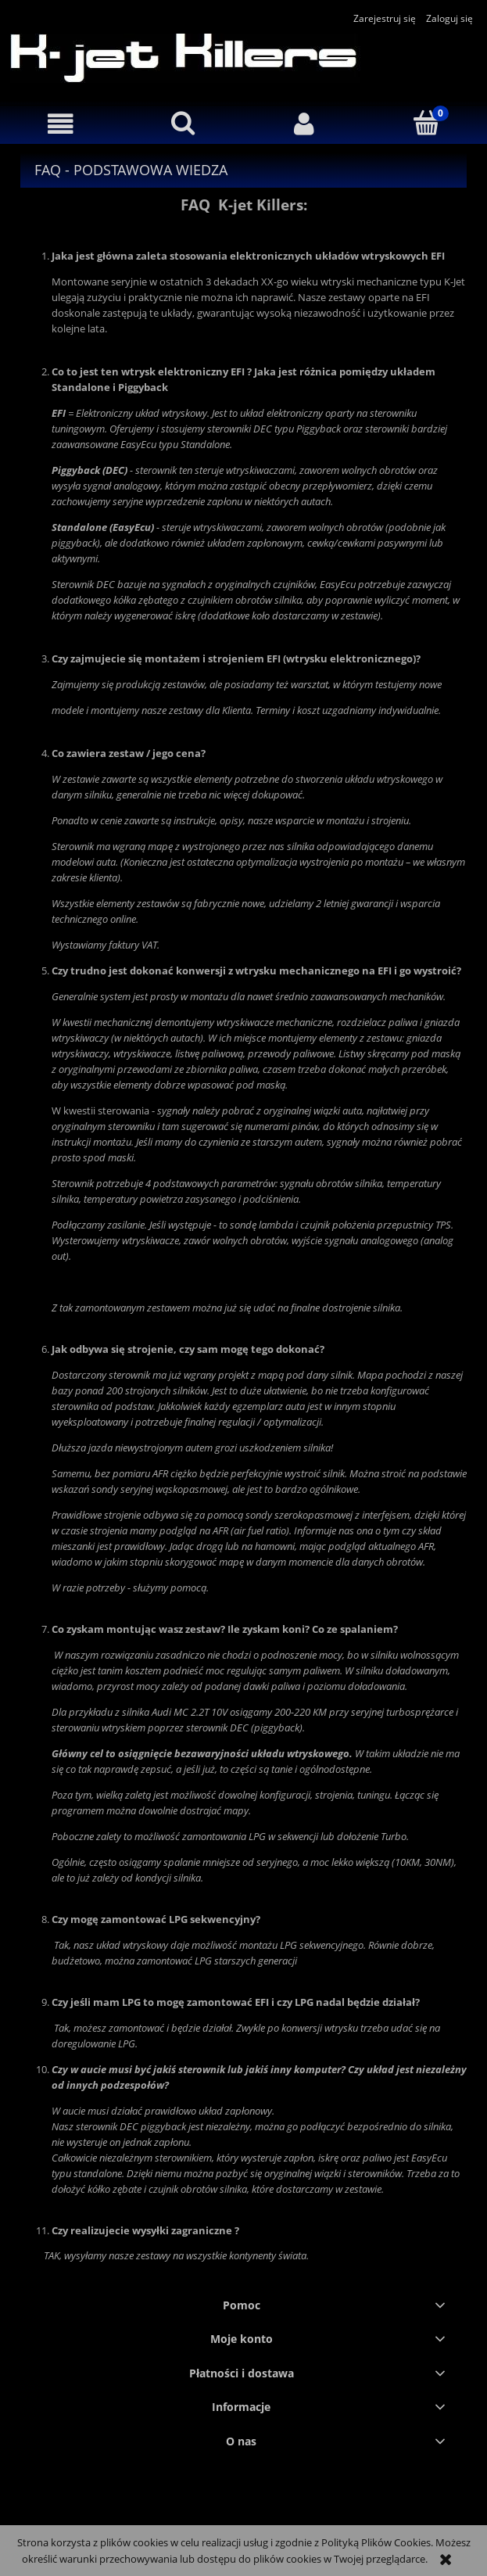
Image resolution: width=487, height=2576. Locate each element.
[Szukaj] (183, 123)
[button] (61, 124)
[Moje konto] (304, 124)
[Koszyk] (426, 123)
